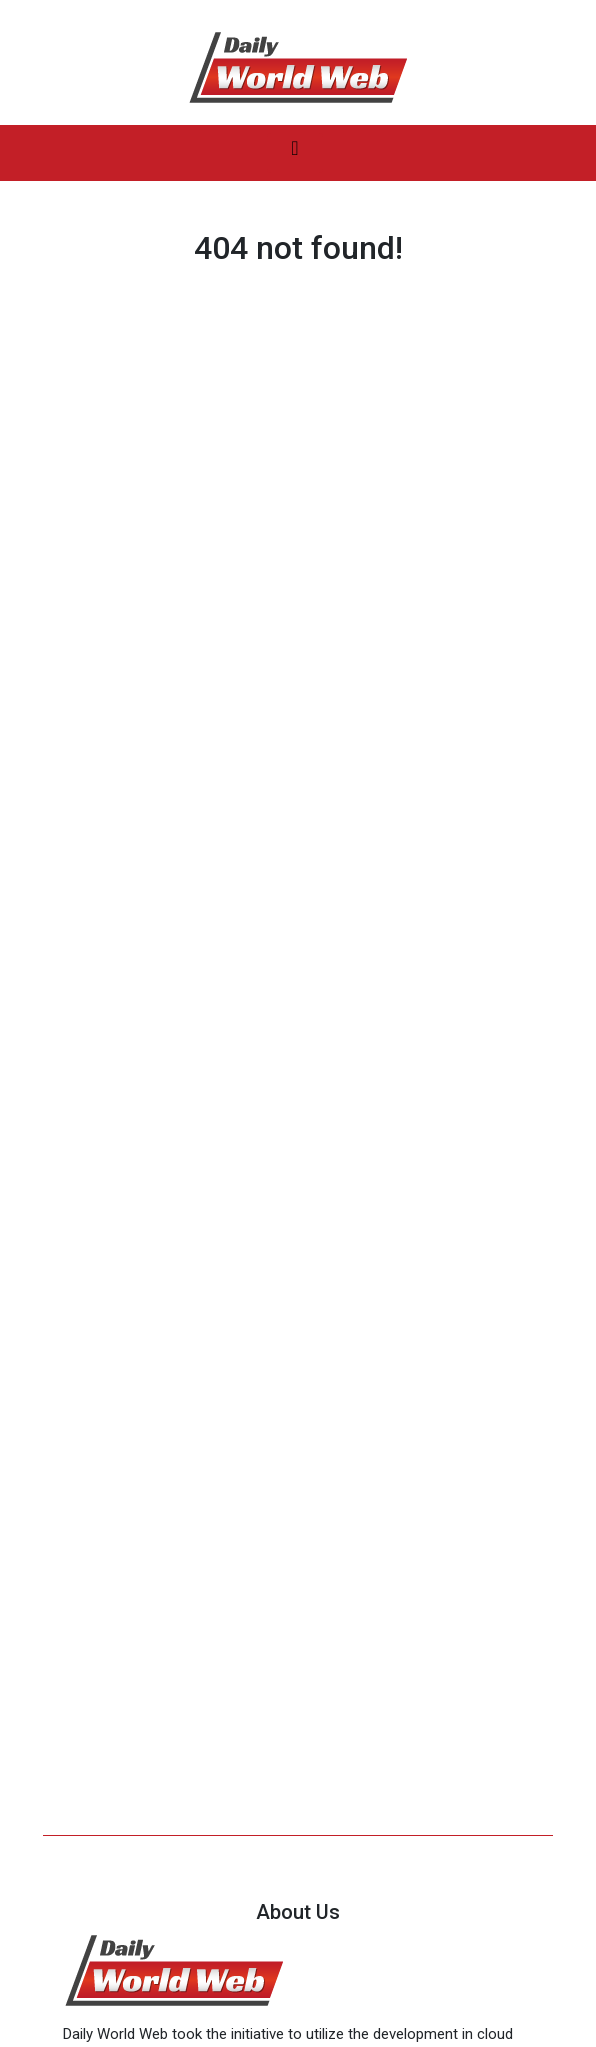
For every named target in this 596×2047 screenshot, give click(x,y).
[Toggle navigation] (295, 153)
